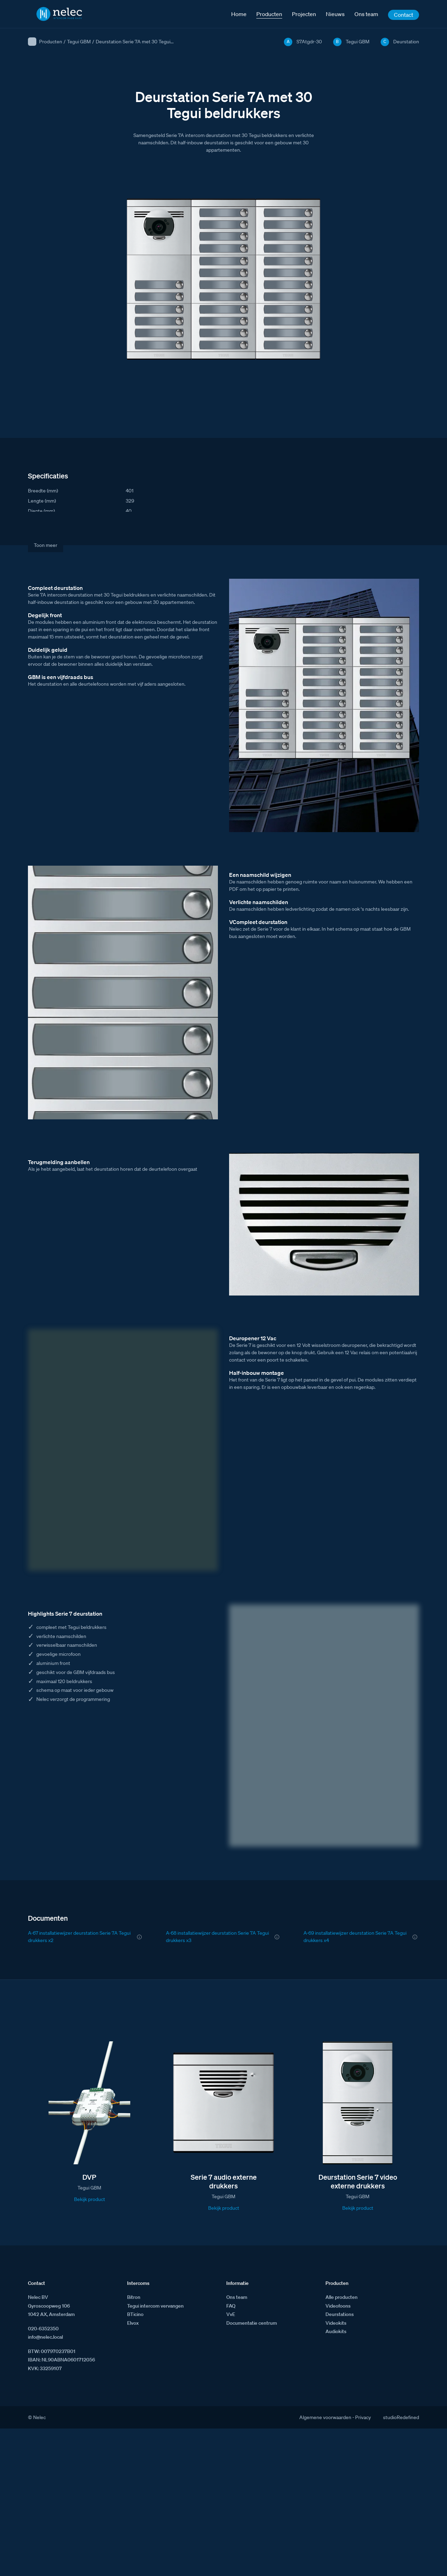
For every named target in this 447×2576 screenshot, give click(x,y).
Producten (50, 41)
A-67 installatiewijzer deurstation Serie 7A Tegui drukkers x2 (79, 1936)
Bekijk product (89, 2199)
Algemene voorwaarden (325, 2417)
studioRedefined (401, 2417)
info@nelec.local (45, 2337)
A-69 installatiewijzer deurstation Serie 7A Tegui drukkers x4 (354, 1936)
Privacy (363, 2417)
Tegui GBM (79, 41)
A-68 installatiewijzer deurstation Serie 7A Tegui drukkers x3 (217, 1936)
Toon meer (45, 545)
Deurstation (406, 41)
